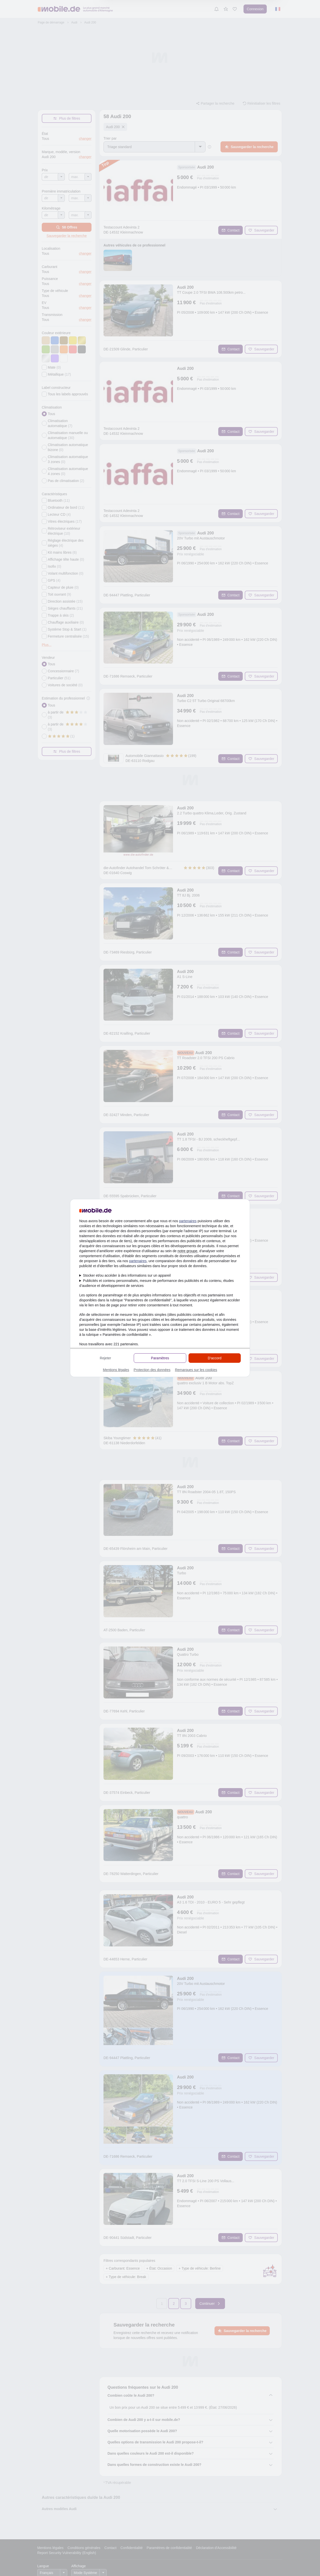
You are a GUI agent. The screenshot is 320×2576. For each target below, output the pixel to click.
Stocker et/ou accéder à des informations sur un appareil (127, 1275)
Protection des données (152, 1370)
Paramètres (160, 1358)
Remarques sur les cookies (196, 1370)
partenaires (187, 1221)
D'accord (215, 1358)
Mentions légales (116, 1370)
